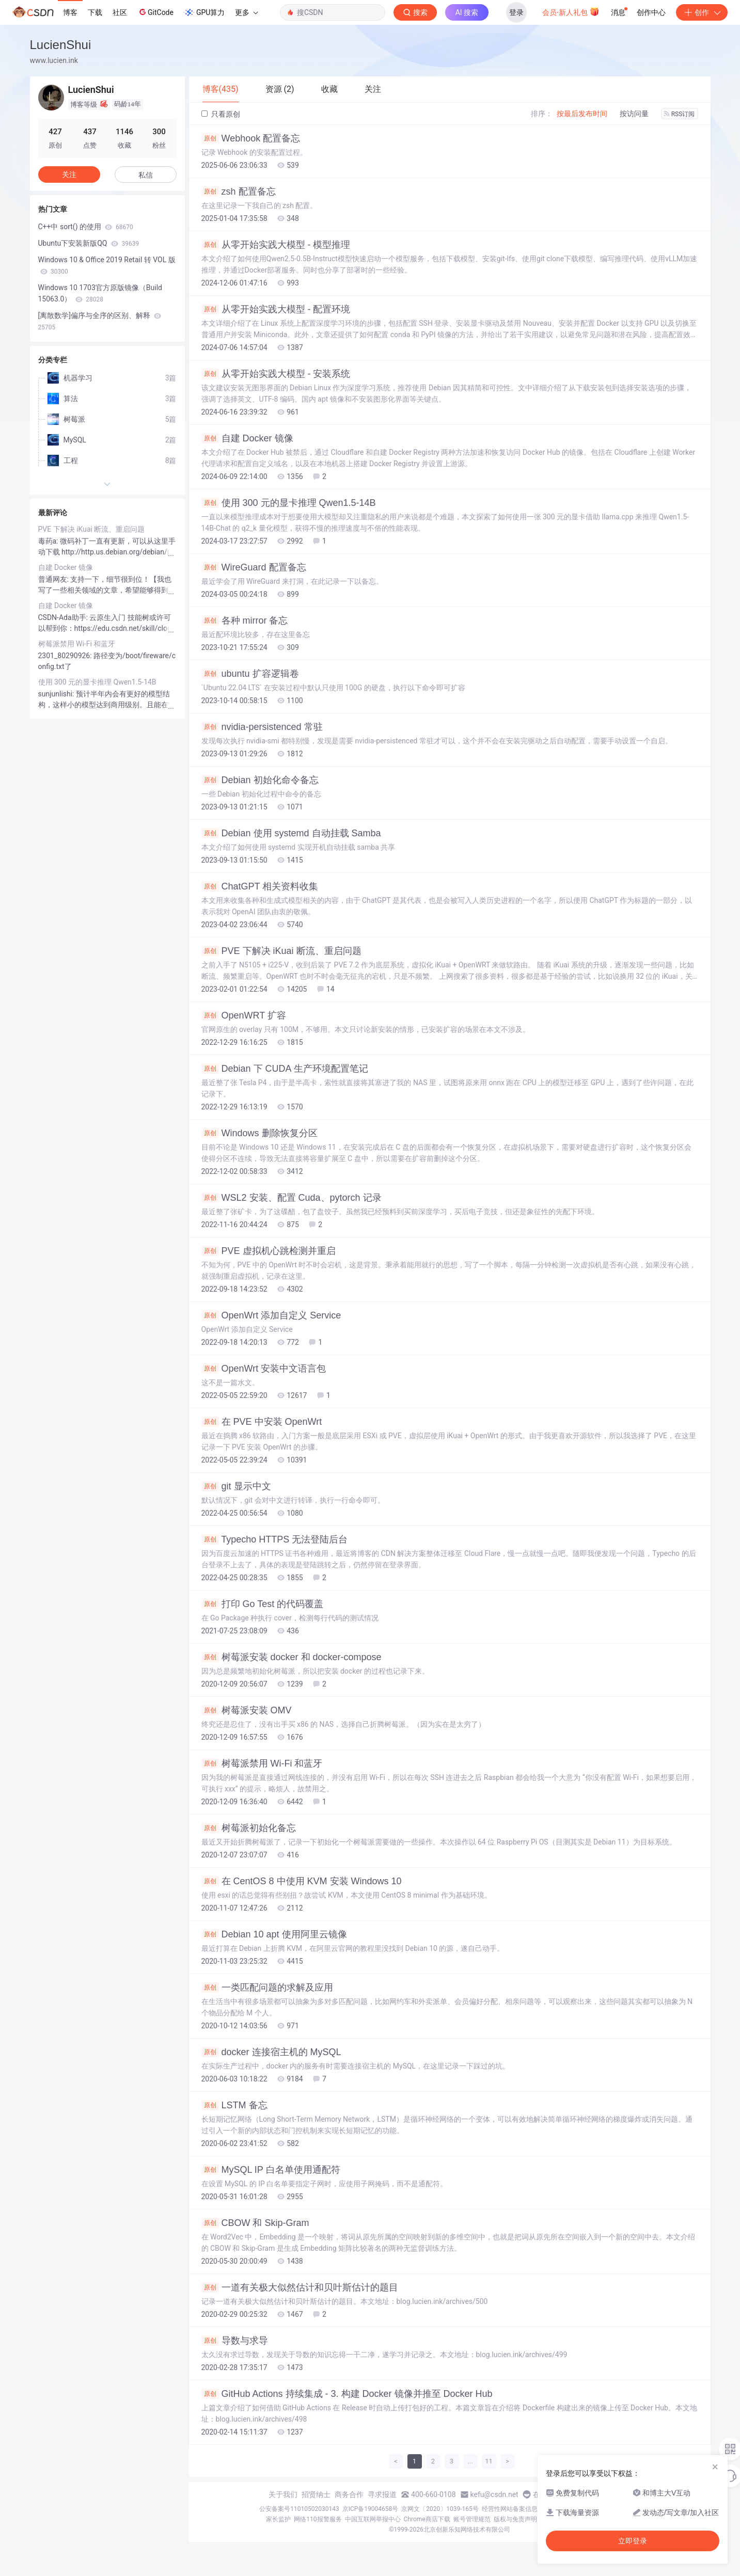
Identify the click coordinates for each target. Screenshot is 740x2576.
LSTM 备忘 (234, 2105)
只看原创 (220, 114)
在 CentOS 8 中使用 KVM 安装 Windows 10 (301, 1881)
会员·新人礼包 (571, 11)
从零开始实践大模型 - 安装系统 (276, 374)
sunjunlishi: (57, 694)
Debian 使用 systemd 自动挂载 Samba (291, 833)
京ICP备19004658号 (370, 2509)
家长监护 (278, 2519)
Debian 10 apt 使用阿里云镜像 (274, 1934)
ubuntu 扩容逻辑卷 (250, 674)
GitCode (155, 12)
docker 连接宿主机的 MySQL (271, 2052)
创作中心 (651, 12)
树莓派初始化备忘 (248, 1828)
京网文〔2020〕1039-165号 (440, 2509)
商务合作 (349, 2494)
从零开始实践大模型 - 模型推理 (276, 245)
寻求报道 (382, 2494)
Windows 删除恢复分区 (259, 1133)
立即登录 (632, 2541)
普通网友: (54, 579)
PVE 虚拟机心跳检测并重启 (268, 1251)
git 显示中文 (236, 1486)
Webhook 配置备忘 (251, 138)
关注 (69, 174)
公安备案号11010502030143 (299, 2509)
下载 (95, 12)
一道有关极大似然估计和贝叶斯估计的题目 (299, 2287)
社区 (120, 12)
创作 (702, 12)
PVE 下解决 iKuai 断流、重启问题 (281, 951)
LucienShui (60, 45)
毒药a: (49, 541)
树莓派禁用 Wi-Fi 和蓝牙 (262, 1763)
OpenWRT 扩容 (243, 1015)
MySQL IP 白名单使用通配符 (270, 2170)
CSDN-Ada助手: (64, 617)
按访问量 (634, 113)
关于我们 (283, 2494)
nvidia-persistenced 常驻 (262, 727)
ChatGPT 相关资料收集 (260, 886)
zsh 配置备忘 (238, 191)
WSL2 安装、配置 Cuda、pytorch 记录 (291, 1197)
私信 (145, 175)
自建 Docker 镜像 (247, 438)
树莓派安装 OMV (246, 1710)
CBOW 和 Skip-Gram (255, 2223)
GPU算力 (204, 12)
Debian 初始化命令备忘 (260, 780)
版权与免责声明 (515, 2519)
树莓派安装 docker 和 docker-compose (291, 1657)
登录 (516, 12)
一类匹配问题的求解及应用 (267, 1987)
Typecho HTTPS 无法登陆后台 (274, 1539)
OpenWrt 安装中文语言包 (263, 1368)
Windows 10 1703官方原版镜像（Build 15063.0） (100, 293)
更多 (246, 12)
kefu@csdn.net (494, 2494)
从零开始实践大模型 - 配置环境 (276, 309)
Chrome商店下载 (427, 2519)
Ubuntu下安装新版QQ (88, 243)
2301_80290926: (66, 655)
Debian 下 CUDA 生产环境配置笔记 (284, 1068)
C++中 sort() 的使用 (85, 226)
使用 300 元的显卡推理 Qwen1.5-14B (288, 503)
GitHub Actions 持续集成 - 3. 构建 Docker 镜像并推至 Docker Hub (347, 2394)
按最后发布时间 (582, 113)
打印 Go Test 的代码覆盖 (262, 1604)
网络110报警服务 (317, 2519)
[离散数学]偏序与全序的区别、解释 (100, 321)
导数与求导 (234, 2340)
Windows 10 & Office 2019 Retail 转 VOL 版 (107, 265)
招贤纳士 (316, 2494)
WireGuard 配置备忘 (253, 567)
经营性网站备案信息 (510, 2509)
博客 (70, 12)
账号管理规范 (472, 2519)
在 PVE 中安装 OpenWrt (261, 1422)
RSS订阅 (679, 114)
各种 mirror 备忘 (244, 620)
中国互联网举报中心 (373, 2519)
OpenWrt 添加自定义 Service (271, 1315)
